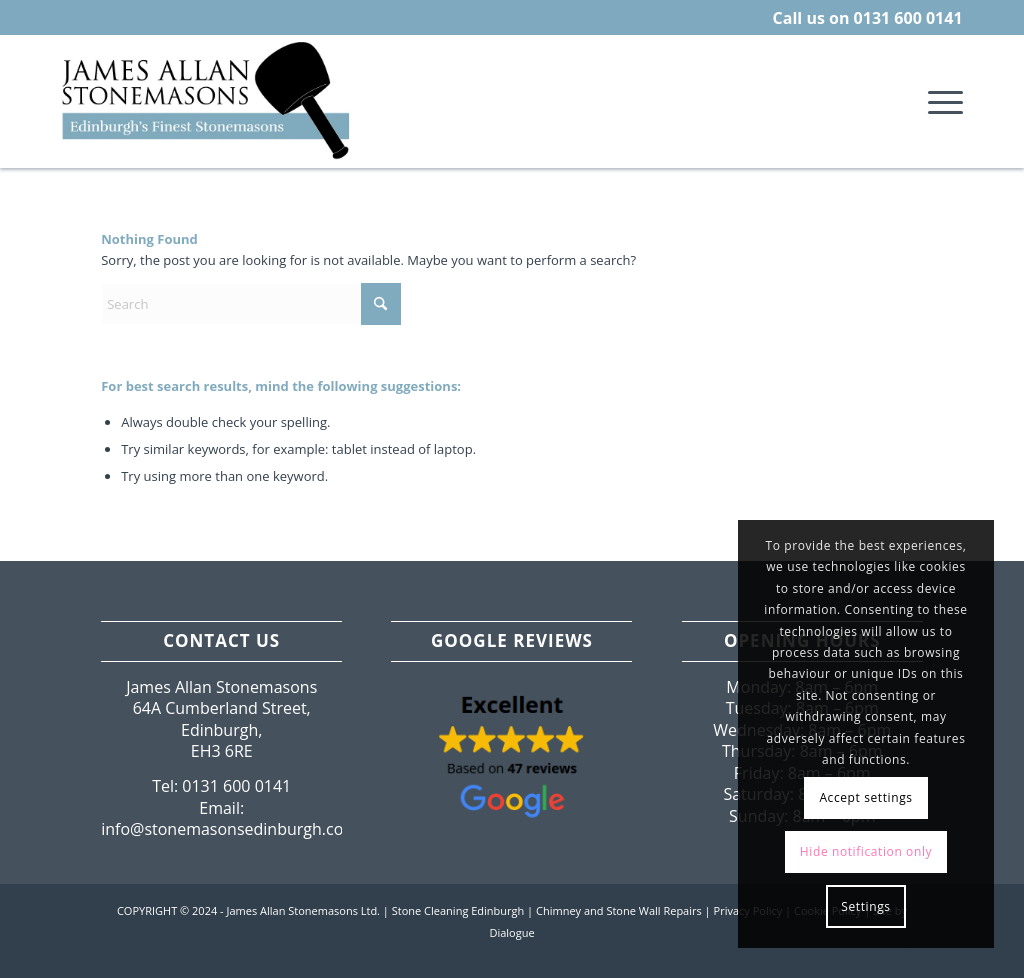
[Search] (251, 304)
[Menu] (939, 101)
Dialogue (511, 932)
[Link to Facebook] (908, 953)
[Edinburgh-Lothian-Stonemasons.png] (207, 101)
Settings (865, 906)
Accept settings (865, 797)
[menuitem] (939, 101)
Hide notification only (866, 851)
